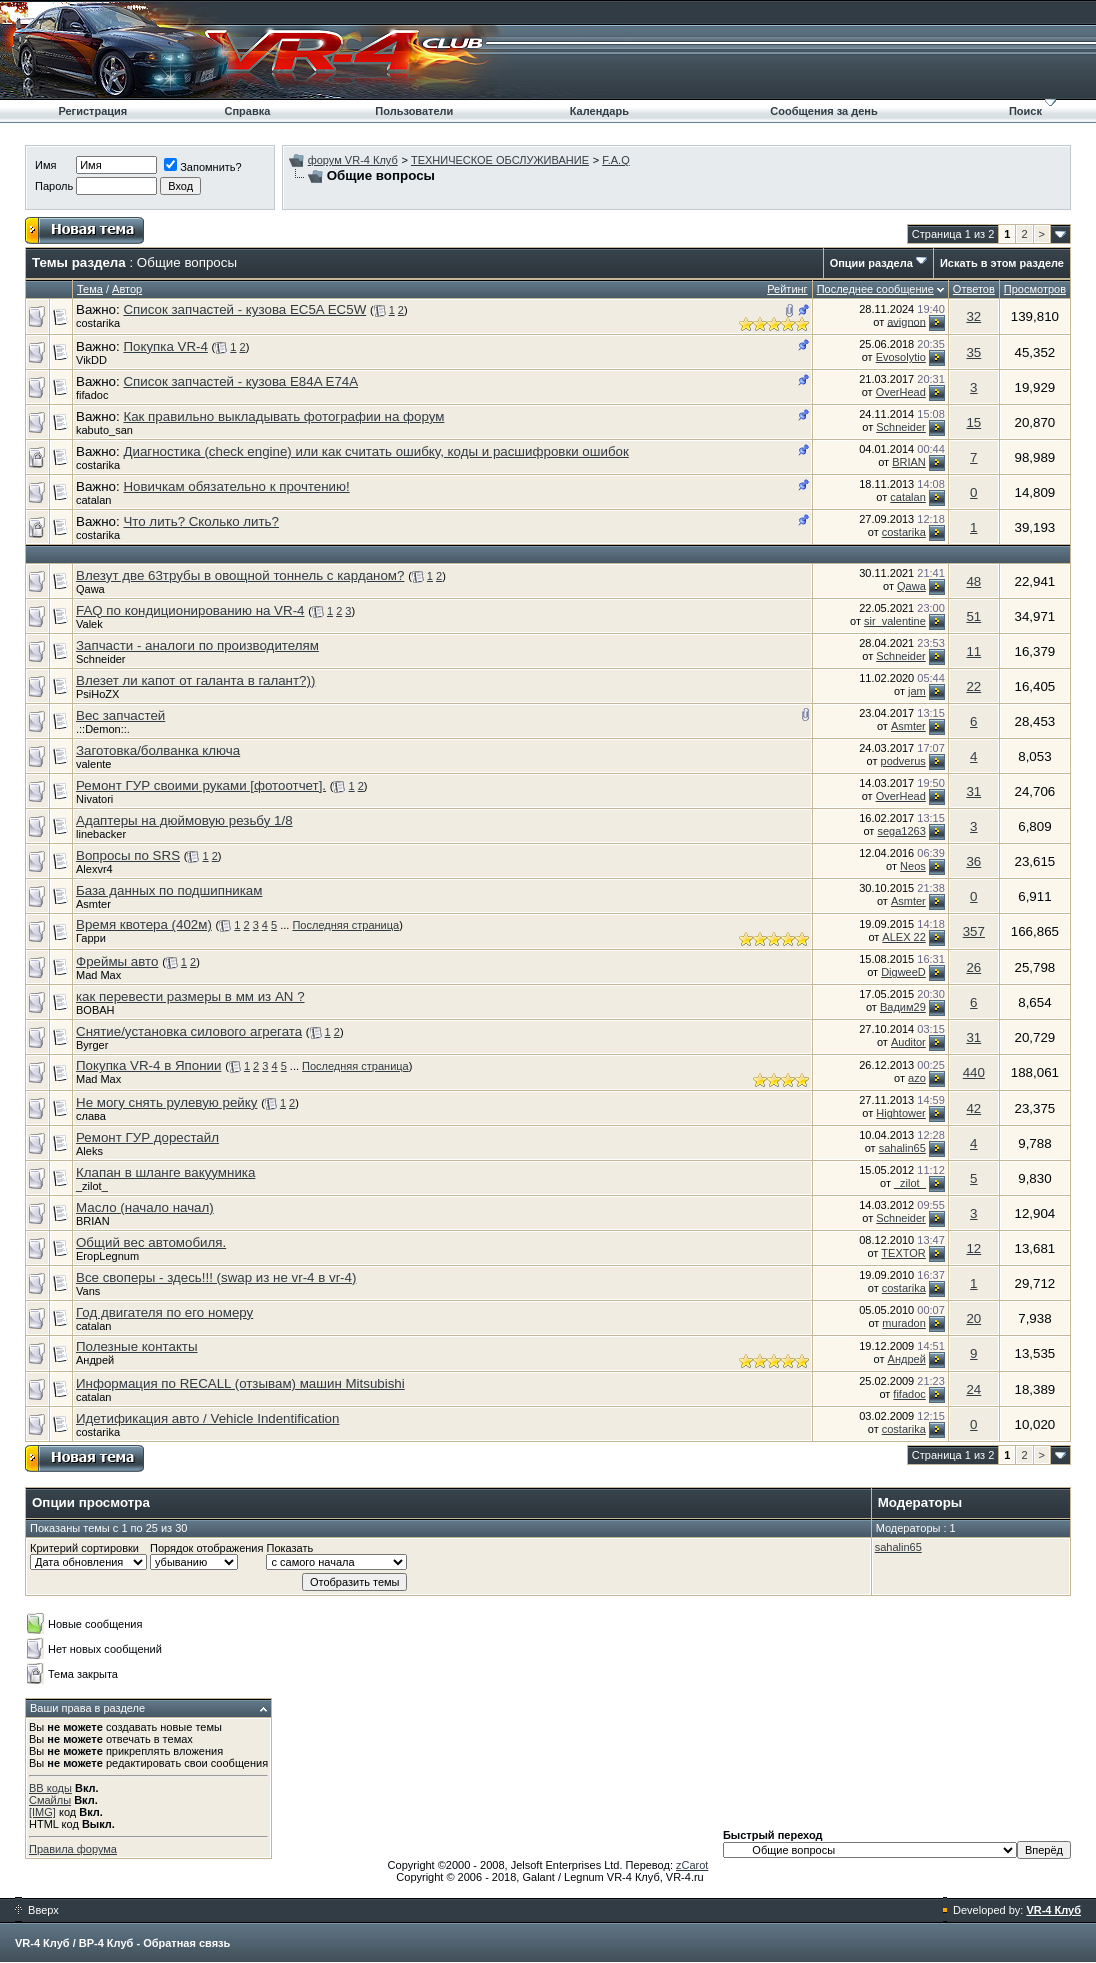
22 (973, 686)
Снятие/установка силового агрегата (189, 1031)
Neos (913, 866)
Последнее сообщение (875, 289)
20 (973, 1318)
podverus (903, 761)
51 (973, 616)
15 (973, 422)
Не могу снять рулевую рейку (166, 1102)
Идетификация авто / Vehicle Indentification (207, 1418)
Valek (89, 624)
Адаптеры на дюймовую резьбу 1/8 (184, 820)
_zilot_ (92, 1186)
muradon (903, 1323)
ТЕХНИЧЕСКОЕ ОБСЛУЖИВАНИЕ (500, 160)
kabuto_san (104, 430)
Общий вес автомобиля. (151, 1242)
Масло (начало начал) (145, 1207)
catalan (93, 500)
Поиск (1025, 111)
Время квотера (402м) (144, 924)
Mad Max (98, 975)
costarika (98, 323)
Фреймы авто (117, 961)
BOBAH (95, 1010)
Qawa (90, 589)
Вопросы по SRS (128, 855)
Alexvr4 (94, 869)
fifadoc (92, 395)
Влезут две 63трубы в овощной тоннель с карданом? (240, 575)
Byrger (92, 1045)
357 (974, 931)
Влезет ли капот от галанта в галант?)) (195, 680)
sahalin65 (902, 1148)
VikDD (91, 360)
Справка (247, 111)
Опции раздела (871, 263)
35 (973, 352)
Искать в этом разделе (1002, 263)
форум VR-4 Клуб (353, 160)
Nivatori (94, 799)
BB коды (50, 1788)
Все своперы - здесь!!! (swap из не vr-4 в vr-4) (216, 1277)
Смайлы (50, 1800)
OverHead (901, 392)
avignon (906, 321)
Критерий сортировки (84, 1548)
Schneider (901, 427)
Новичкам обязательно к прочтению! (236, 486)
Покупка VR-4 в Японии (148, 1065)
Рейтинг (787, 289)
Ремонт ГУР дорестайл (147, 1137)
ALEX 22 (903, 937)
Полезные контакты (137, 1346)
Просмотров (1035, 289)
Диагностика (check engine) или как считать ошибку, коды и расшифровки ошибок (375, 451)
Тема (90, 289)
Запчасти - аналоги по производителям (197, 645)
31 (973, 791)
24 (973, 1389)
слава (91, 1116)
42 (973, 1108)
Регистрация (92, 111)
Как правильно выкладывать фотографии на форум (283, 416)
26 (973, 967)
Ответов (974, 289)
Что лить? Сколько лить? (201, 521)
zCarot (692, 1865)
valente (93, 764)
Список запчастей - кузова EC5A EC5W (244, 309)
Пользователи (414, 111)
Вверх (37, 1910)
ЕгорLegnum (107, 1256)
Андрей (95, 1360)
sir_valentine (895, 621)
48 (973, 581)
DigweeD (903, 972)
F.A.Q (616, 160)
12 (973, 1248)
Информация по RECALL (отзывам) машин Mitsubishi (240, 1383)
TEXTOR (903, 1253)
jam (917, 691)
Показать (289, 1548)
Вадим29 (903, 1007)
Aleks (89, 1151)
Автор (127, 289)
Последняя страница (345, 925)
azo (917, 1078)
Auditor (908, 1042)
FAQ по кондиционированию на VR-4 (190, 610)
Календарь (599, 111)
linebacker (101, 834)
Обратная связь (186, 1943)
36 (973, 861)
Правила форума (73, 1849)
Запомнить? (203, 167)
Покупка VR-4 (165, 346)
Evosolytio (901, 357)
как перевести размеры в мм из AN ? (190, 996)
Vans (88, 1291)
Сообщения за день (823, 111)
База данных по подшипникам (169, 890)
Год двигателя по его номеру (164, 1312)
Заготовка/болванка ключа (158, 750)
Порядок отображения (206, 1548)
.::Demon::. (103, 729)
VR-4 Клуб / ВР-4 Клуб (74, 1943)
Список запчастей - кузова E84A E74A (240, 381)
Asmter (908, 726)
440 (974, 1072)
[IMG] (42, 1812)
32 (973, 316)
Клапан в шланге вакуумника (165, 1172)
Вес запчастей (120, 715)
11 (973, 651)
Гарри (91, 938)
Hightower (901, 1113)
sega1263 (901, 831)
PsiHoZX (97, 694)
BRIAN (909, 462)
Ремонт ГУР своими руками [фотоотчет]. (201, 785)
